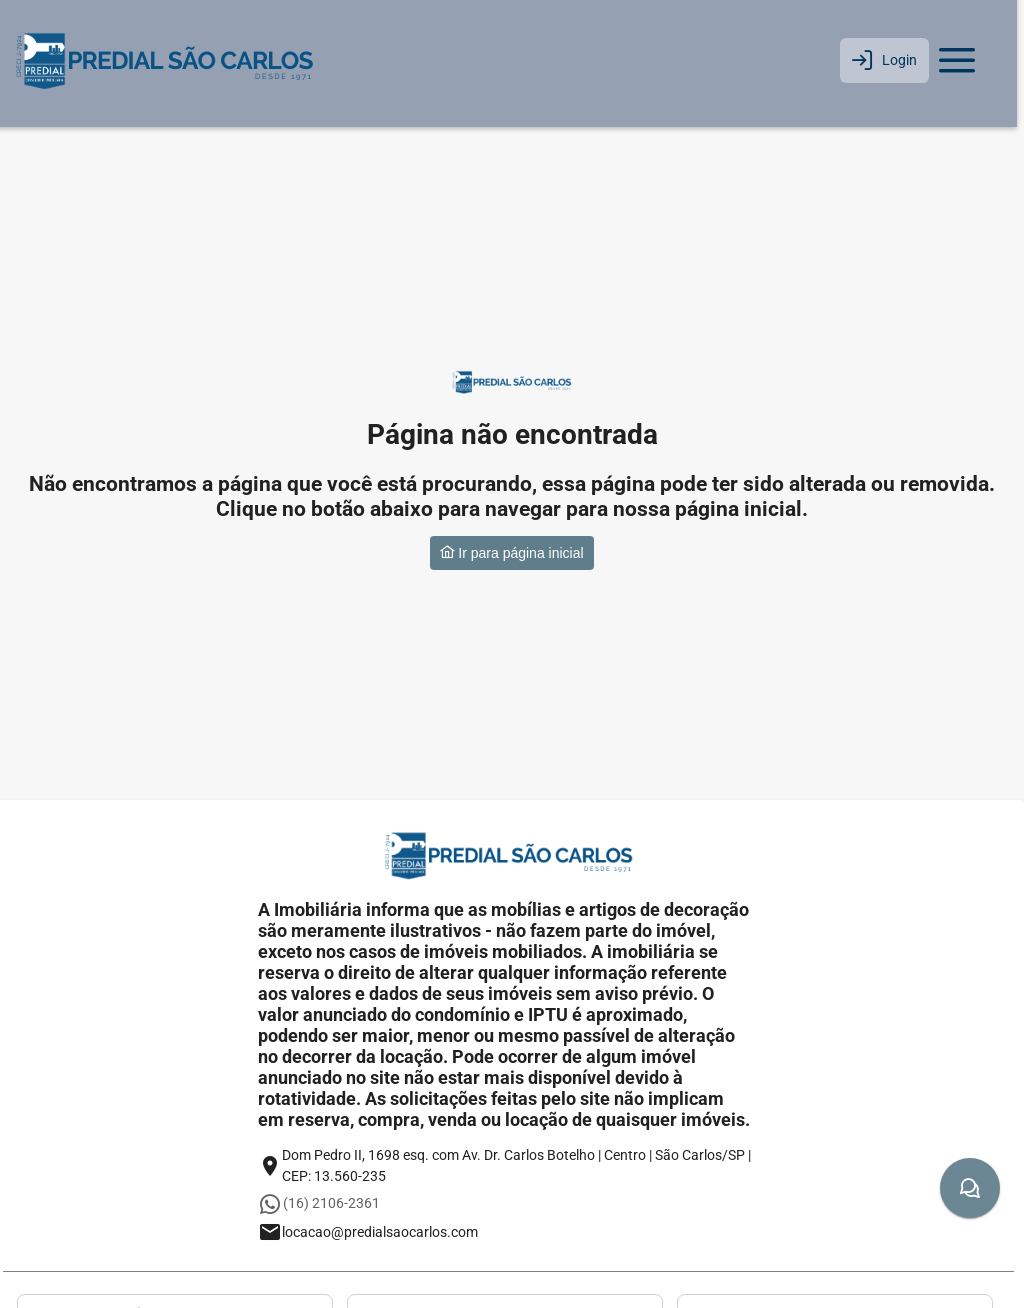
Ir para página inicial (511, 553)
